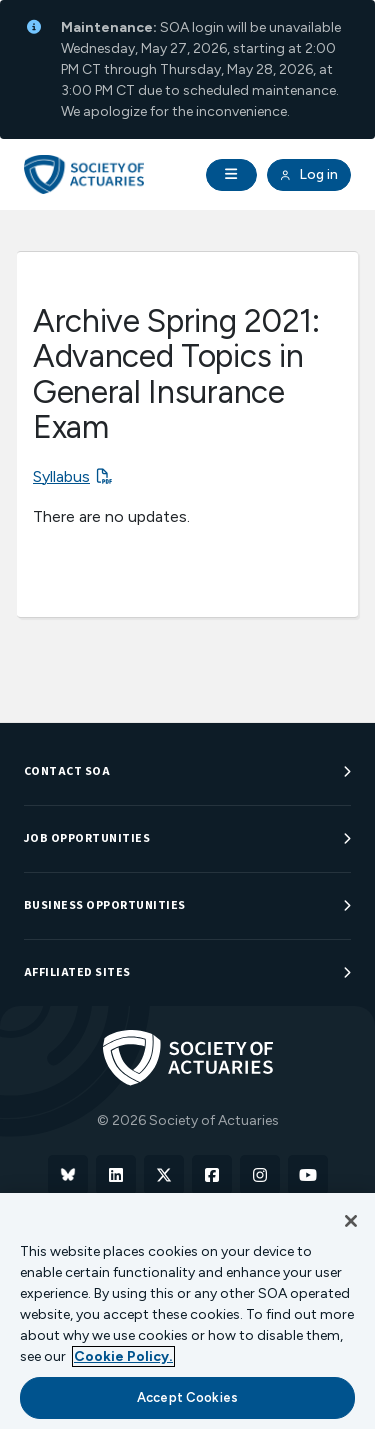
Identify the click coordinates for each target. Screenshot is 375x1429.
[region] (187, 1311)
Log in (309, 175)
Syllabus (61, 476)
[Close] (351, 1221)
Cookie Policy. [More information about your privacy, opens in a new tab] (123, 1356)
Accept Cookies (187, 1397)
